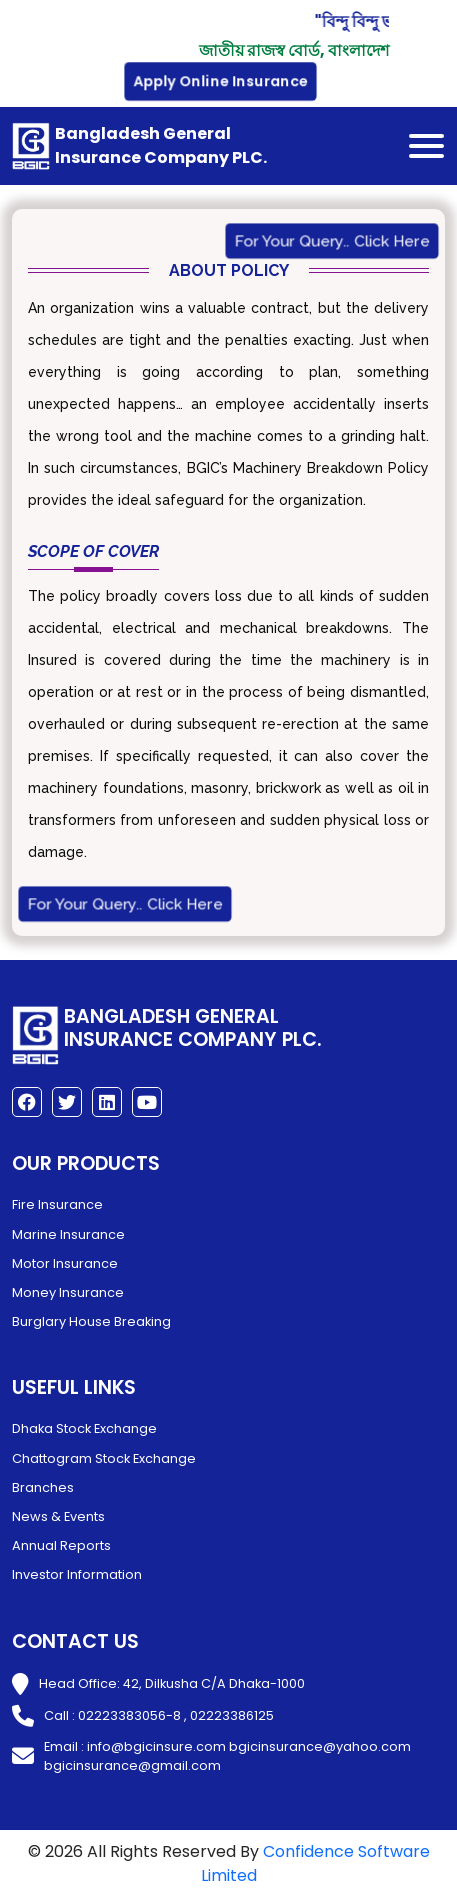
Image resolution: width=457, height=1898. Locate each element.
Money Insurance (68, 1292)
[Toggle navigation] (426, 146)
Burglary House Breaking (91, 1321)
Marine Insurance (68, 1234)
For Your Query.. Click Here (332, 240)
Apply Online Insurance (221, 81)
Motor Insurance (65, 1263)
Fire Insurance (57, 1204)
